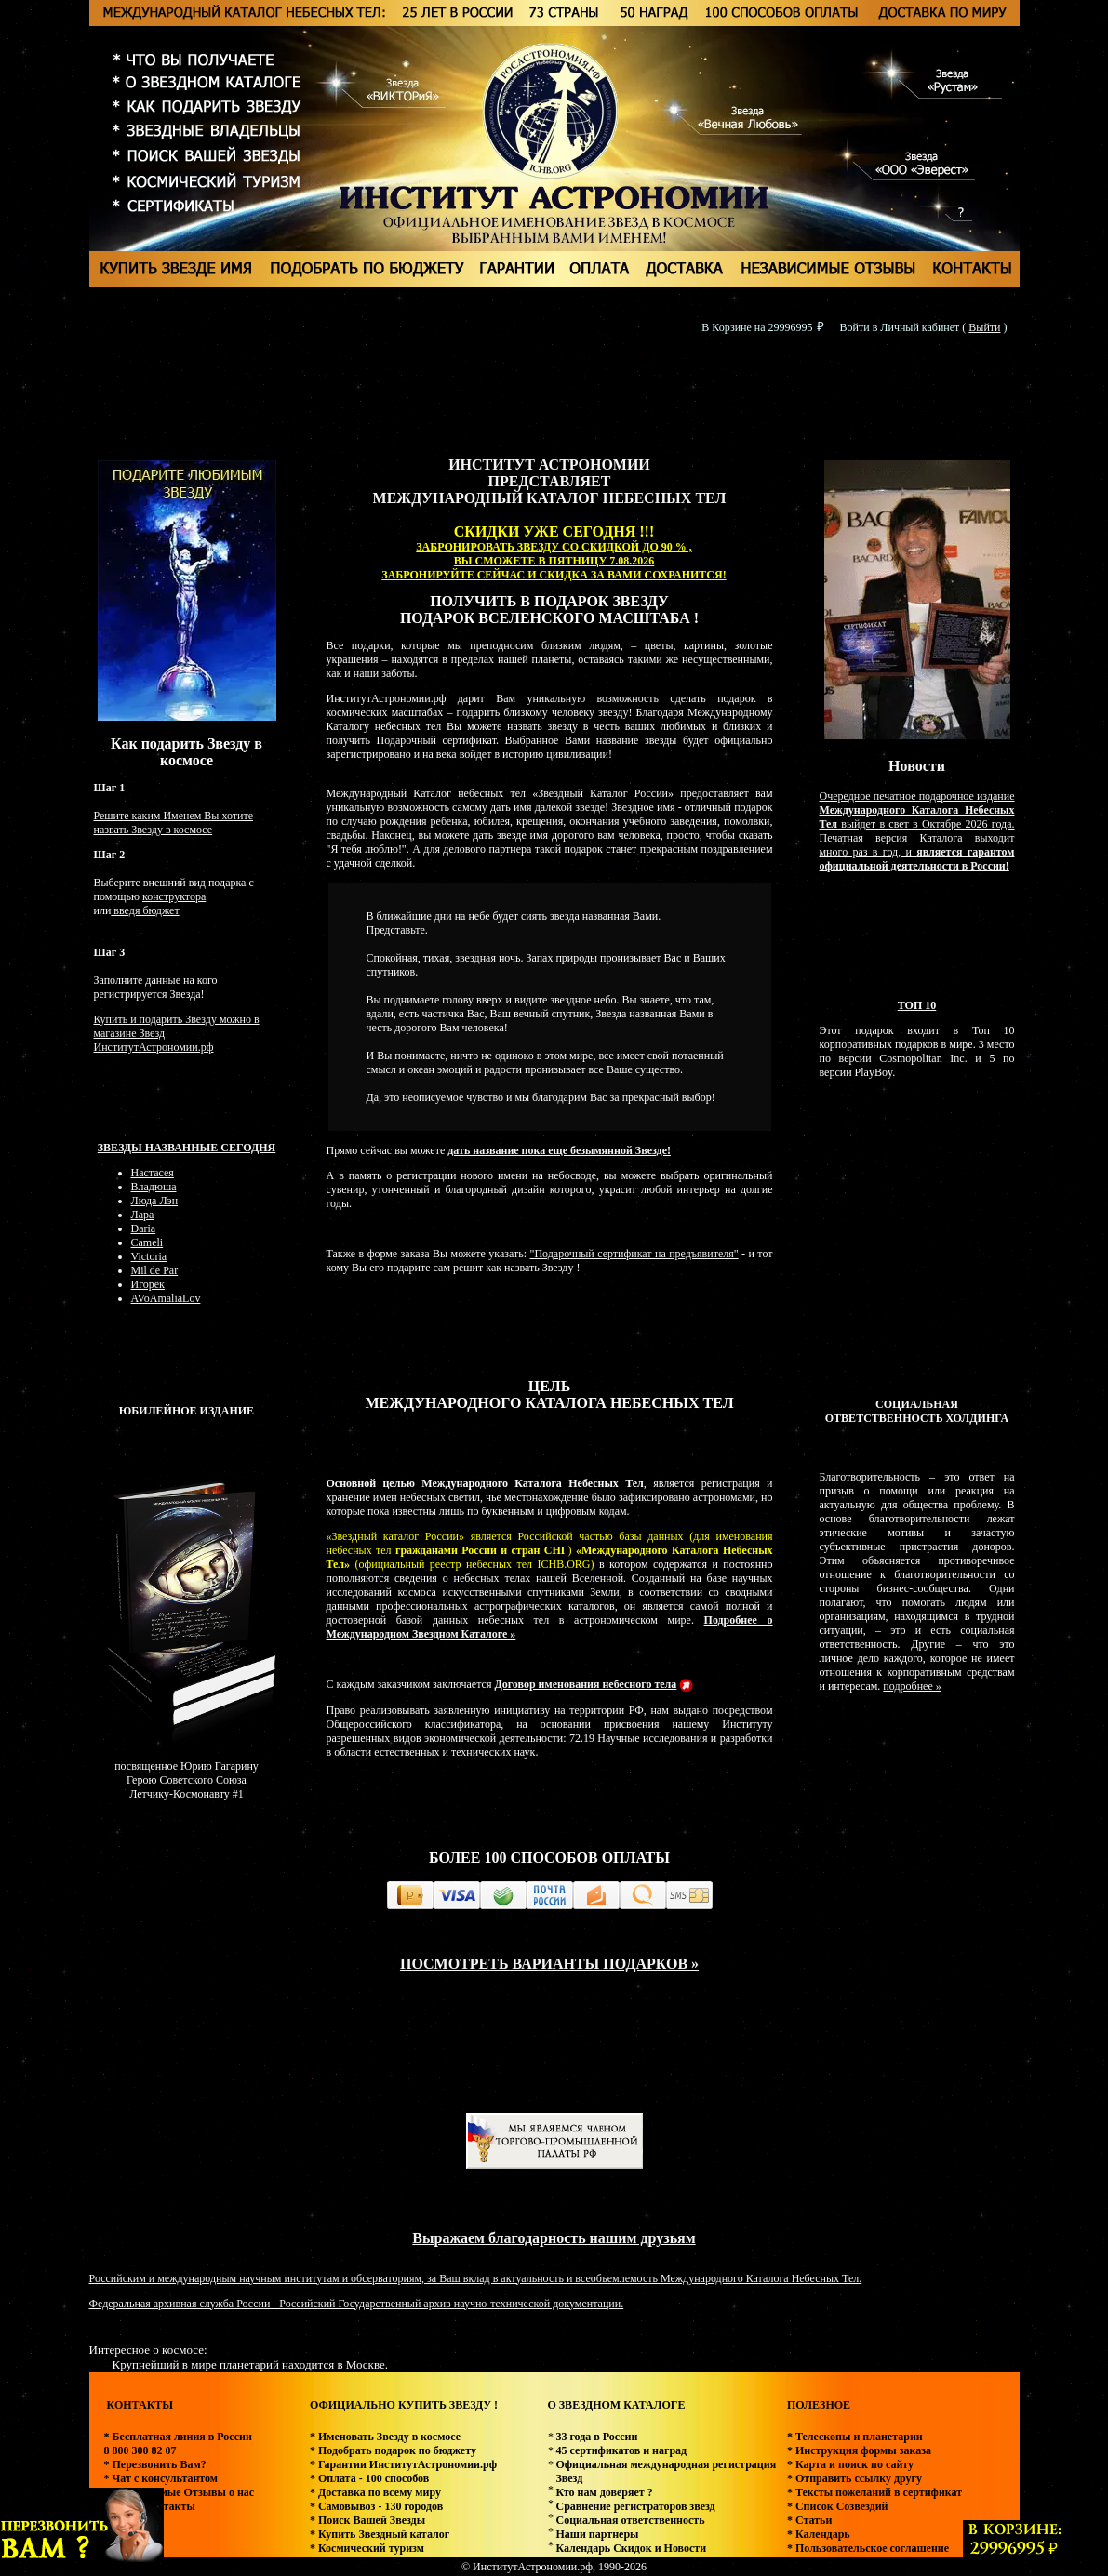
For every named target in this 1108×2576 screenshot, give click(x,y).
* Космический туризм (367, 2548)
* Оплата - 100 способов (369, 2478)
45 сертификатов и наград (621, 2450)
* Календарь (818, 2534)
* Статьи (809, 2520)
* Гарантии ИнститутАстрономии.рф (403, 2464)
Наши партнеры (596, 2534)
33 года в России (596, 2436)
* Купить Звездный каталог (379, 2534)
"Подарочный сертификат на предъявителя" (634, 1253)
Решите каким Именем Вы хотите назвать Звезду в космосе (174, 822)
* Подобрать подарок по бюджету (393, 2450)
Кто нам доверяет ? (603, 2492)
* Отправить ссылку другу (854, 2478)
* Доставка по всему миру (375, 2492)
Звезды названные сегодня (187, 1147)
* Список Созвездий (837, 2506)
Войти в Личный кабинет (900, 327)
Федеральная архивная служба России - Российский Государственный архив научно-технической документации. (356, 2303)
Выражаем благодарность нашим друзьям (553, 2238)
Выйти (984, 327)
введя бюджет (145, 910)
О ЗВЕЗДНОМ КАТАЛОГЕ (616, 2404)
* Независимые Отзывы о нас (179, 2492)
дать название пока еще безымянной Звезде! (559, 1150)
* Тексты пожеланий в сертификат (874, 2492)
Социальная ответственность (629, 2520)
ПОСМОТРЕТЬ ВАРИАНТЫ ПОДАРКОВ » (549, 1964)
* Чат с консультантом (161, 2478)
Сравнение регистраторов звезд (634, 2506)
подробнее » (912, 1686)
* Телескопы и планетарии (855, 2436)
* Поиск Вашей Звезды (367, 2520)
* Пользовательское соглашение (868, 2548)
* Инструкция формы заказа (859, 2450)
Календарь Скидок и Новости (630, 2548)
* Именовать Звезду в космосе (385, 2436)
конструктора (174, 896)
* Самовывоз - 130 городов (376, 2506)
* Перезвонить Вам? (155, 2464)
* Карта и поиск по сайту (850, 2464)
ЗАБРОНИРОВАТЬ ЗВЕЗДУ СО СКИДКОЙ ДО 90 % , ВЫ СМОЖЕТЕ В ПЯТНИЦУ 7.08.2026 (554, 553)
